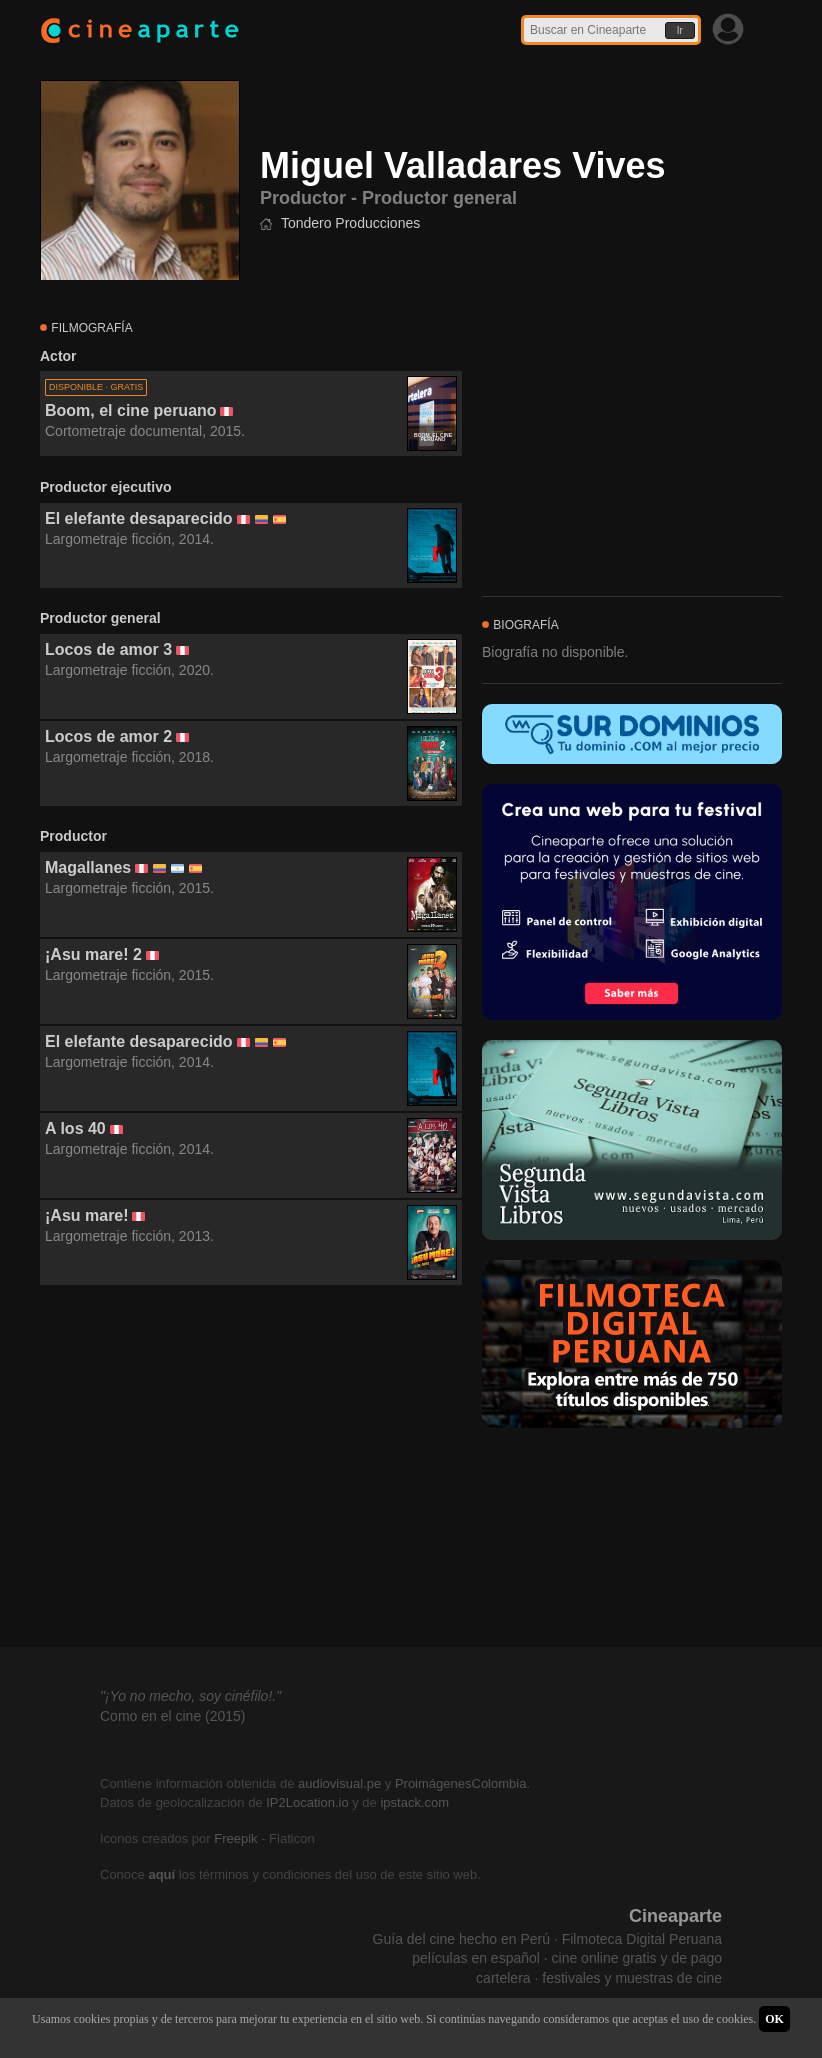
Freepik (235, 1838)
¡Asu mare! (87, 1215)
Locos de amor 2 (108, 736)
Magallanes (88, 867)
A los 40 (75, 1128)
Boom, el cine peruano (131, 410)
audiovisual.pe (339, 1783)
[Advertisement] (251, 1467)
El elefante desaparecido (139, 518)
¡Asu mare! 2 (93, 954)
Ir (680, 30)
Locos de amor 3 (108, 649)
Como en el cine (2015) (173, 1716)
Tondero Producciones (350, 223)
